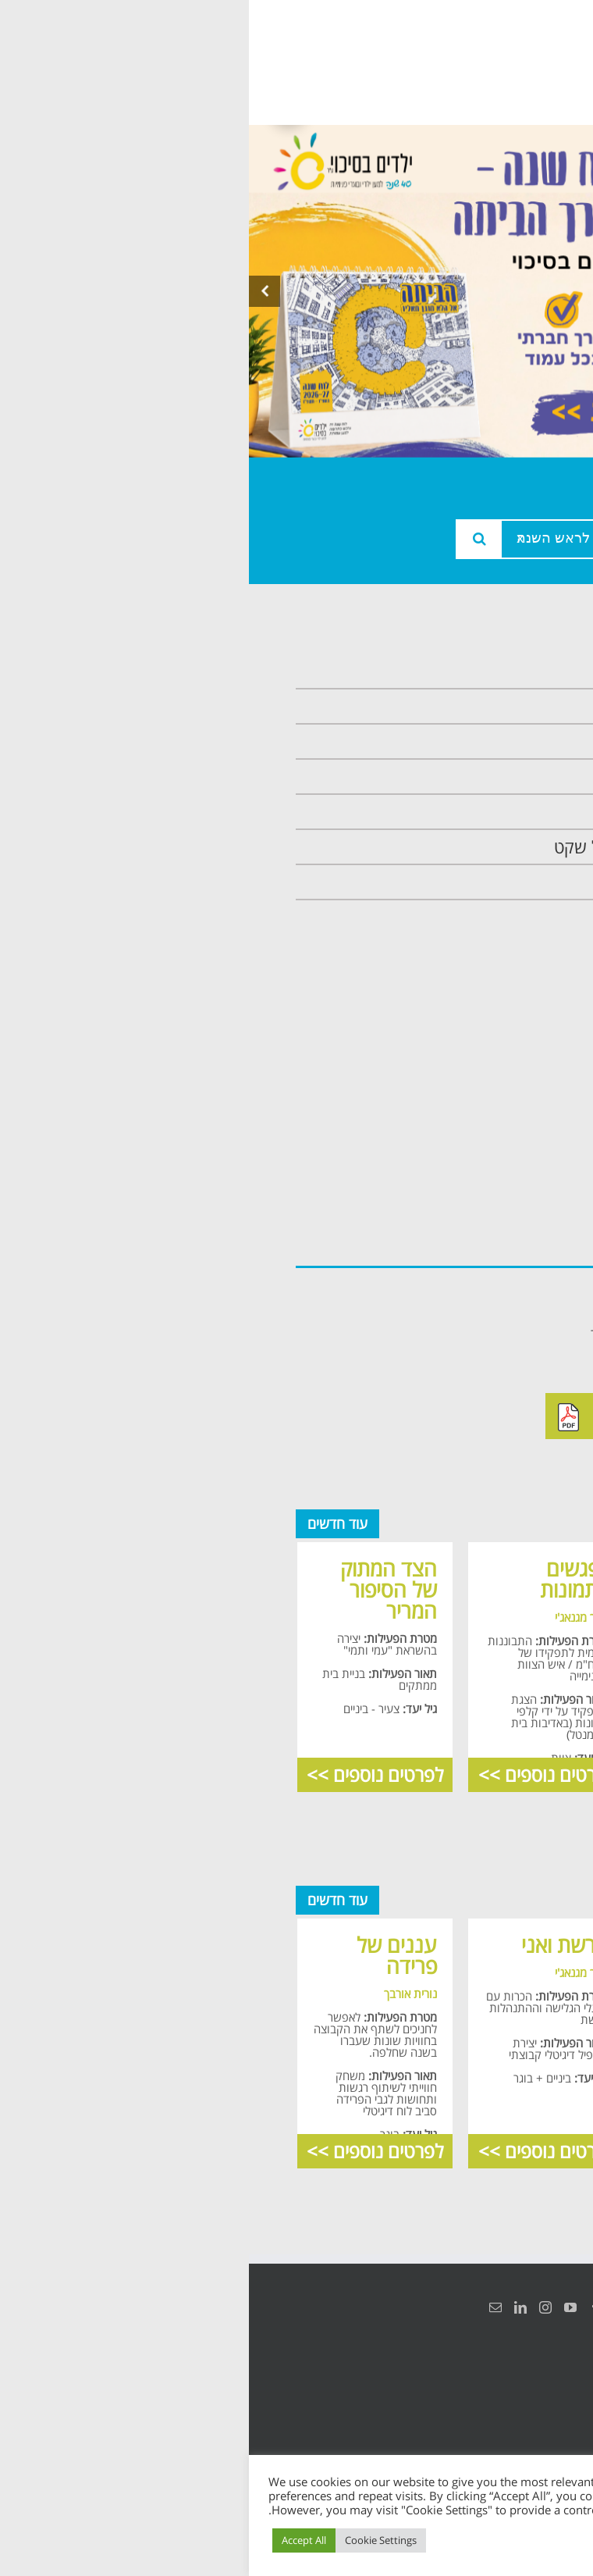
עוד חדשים (89, 1523)
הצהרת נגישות (529, 2385)
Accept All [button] (55, 2540)
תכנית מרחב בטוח (474, 776)
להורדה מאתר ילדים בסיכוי (421, 1416)
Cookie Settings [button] (132, 2540)
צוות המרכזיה (490, 741)
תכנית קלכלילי (488, 812)
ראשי (518, 671)
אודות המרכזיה (486, 706)
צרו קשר (507, 882)
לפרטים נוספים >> (468, 1774)
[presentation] (15, 291)
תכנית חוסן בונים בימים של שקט (425, 847)
